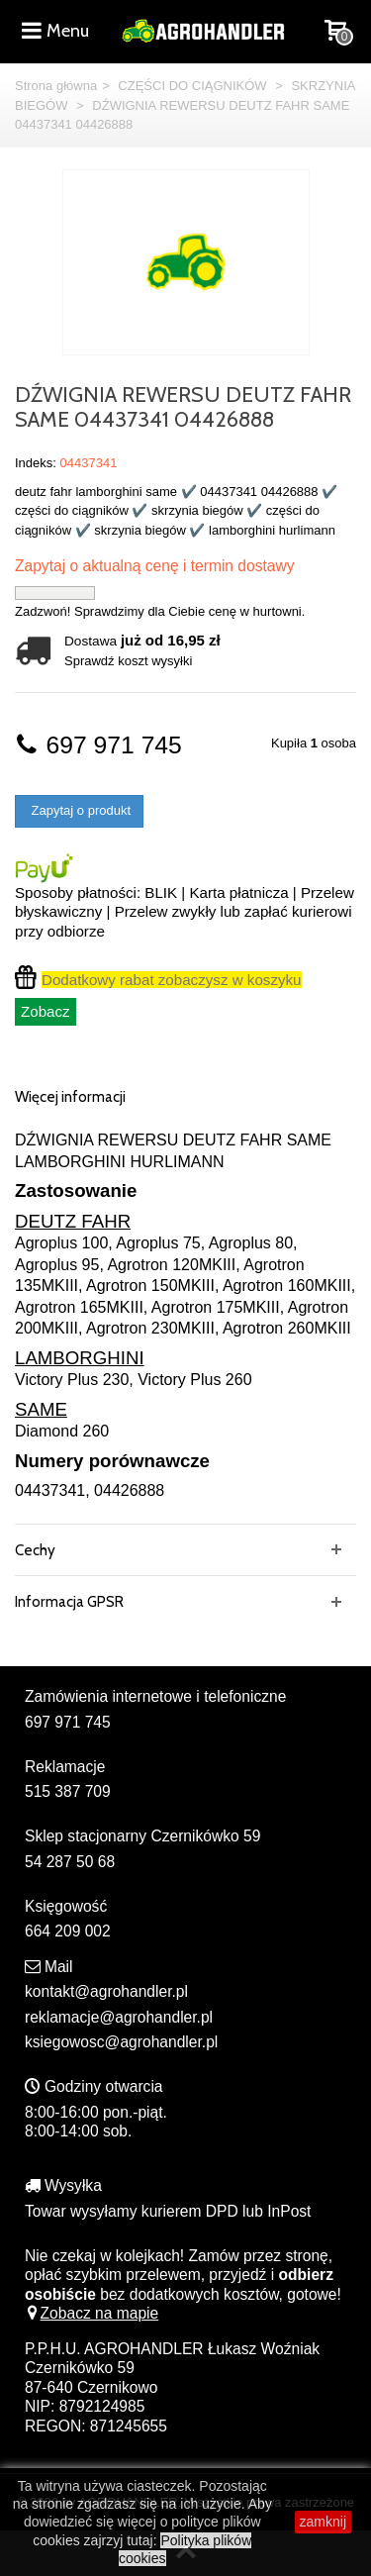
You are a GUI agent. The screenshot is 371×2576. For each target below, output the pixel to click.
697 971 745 (98, 745)
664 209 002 (68, 1931)
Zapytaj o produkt (79, 810)
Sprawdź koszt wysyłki (128, 660)
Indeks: (35, 462)
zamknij (323, 2521)
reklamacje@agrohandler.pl (119, 2017)
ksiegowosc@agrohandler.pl (121, 2041)
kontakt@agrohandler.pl (106, 1991)
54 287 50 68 (70, 1861)
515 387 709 (68, 1791)
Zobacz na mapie (91, 2313)
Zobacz (45, 1011)
